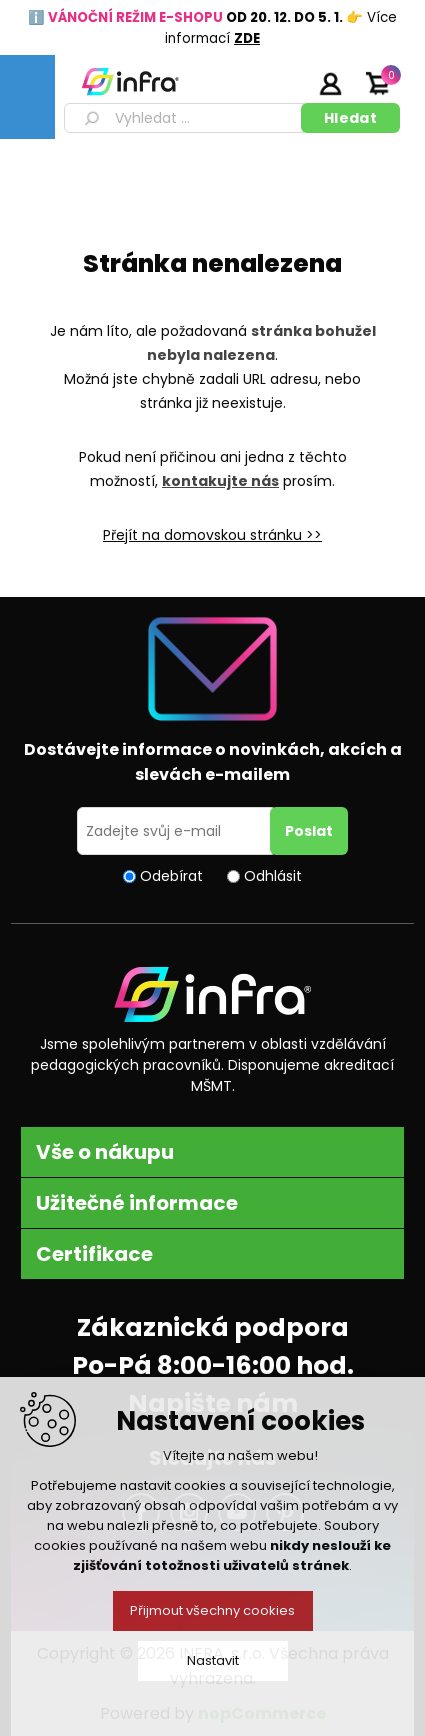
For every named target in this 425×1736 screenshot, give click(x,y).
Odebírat (171, 876)
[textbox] (186, 118)
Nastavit (213, 1660)
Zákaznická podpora (213, 1327)
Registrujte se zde (280, 83)
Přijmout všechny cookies (212, 1610)
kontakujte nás (220, 481)
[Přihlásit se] (177, 831)
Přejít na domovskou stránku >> (212, 535)
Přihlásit (330, 83)
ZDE (247, 38)
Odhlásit (273, 876)
